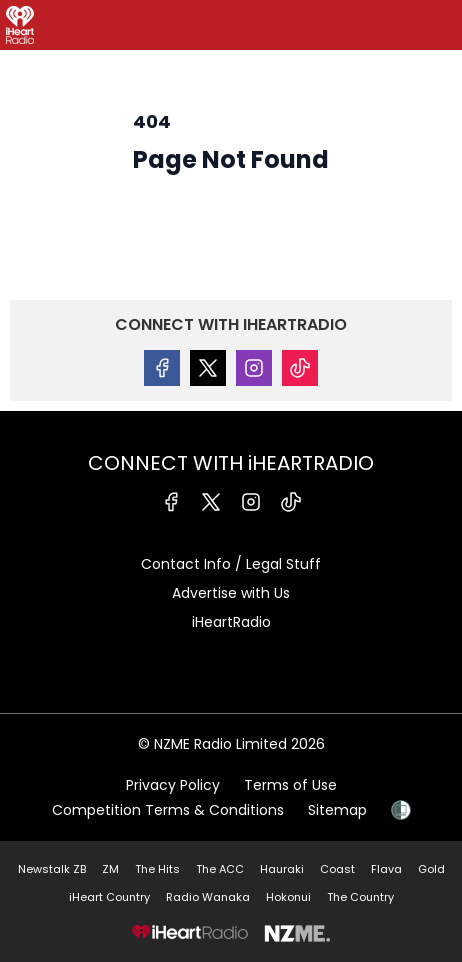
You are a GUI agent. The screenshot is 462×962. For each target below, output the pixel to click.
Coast (337, 869)
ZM (110, 869)
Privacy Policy (173, 785)
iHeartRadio (231, 622)
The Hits (157, 869)
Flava (386, 869)
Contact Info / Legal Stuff (231, 564)
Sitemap (337, 810)
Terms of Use (290, 785)
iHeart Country (109, 897)
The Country (360, 897)
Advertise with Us (231, 593)
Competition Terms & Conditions (168, 810)
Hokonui (288, 897)
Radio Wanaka (208, 897)
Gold (431, 869)
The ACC (220, 869)
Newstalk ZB (52, 869)
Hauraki (282, 869)
